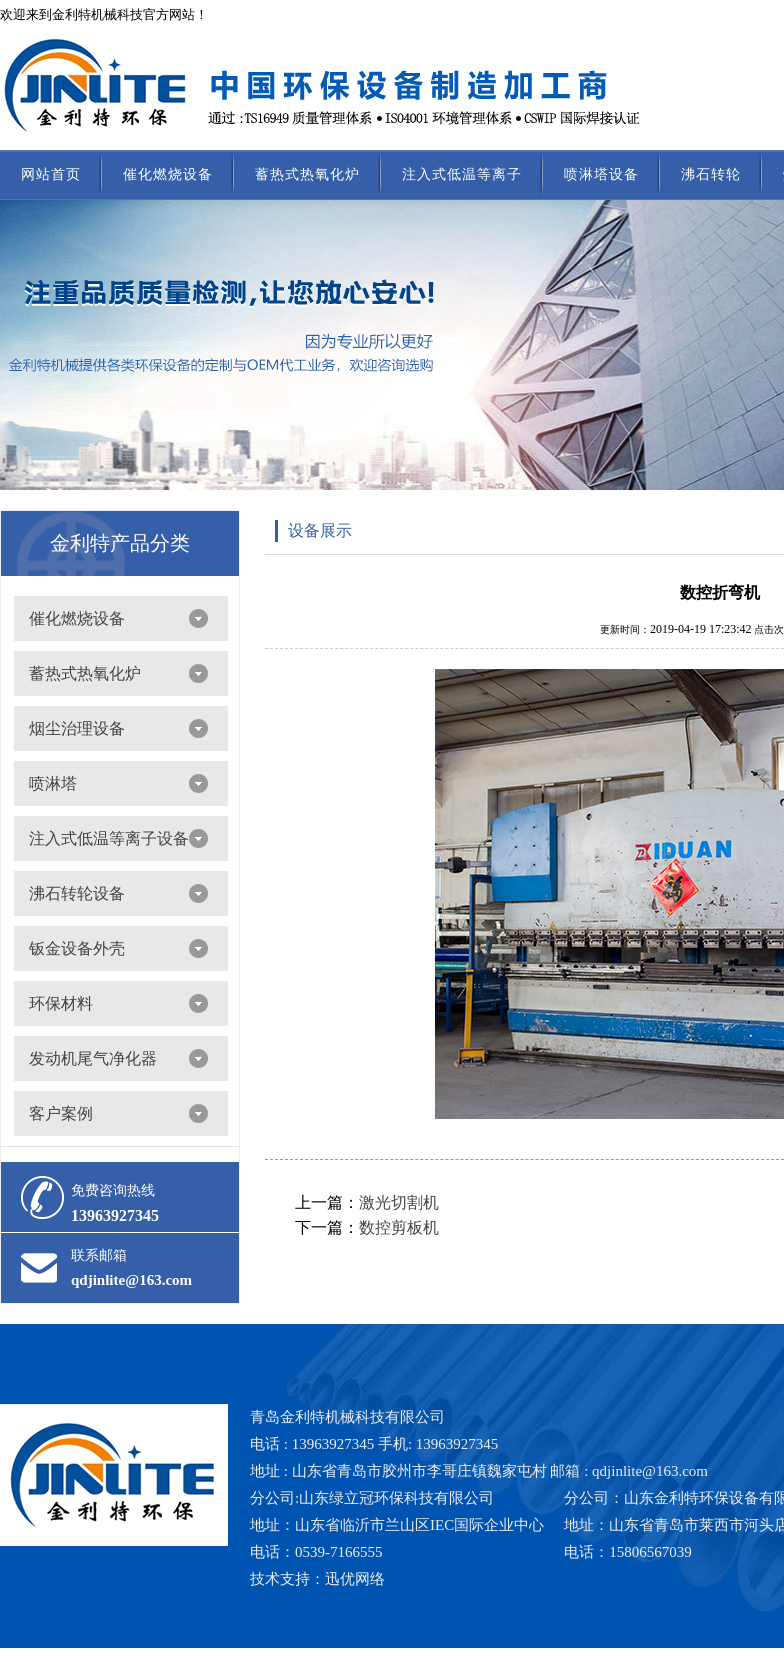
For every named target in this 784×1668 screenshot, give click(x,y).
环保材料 (61, 1003)
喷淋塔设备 (601, 174)
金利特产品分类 (120, 543)
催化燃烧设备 (168, 174)
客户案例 (61, 1113)
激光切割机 (399, 1202)
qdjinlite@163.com (131, 1280)
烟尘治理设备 (77, 728)
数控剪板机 (399, 1227)
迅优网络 (355, 1579)
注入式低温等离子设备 (109, 838)
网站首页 (51, 174)
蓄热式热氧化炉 (307, 174)
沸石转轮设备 (77, 893)
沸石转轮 (711, 174)
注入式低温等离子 (462, 174)
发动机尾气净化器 (93, 1058)
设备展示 (320, 530)
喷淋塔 (53, 783)
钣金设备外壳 (77, 948)
